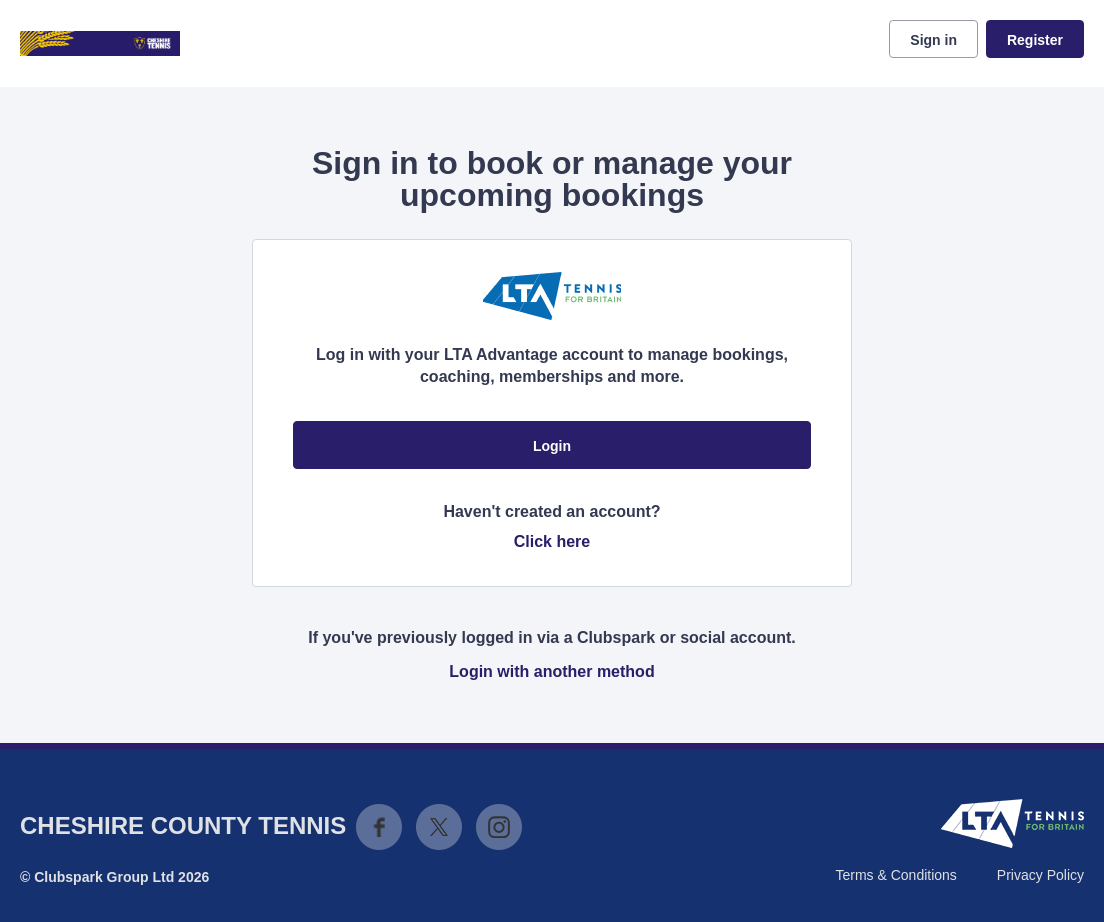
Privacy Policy (1040, 875)
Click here (552, 541)
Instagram (499, 827)
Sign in (933, 40)
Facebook (379, 827)
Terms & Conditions (895, 875)
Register (1035, 40)
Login (552, 446)
